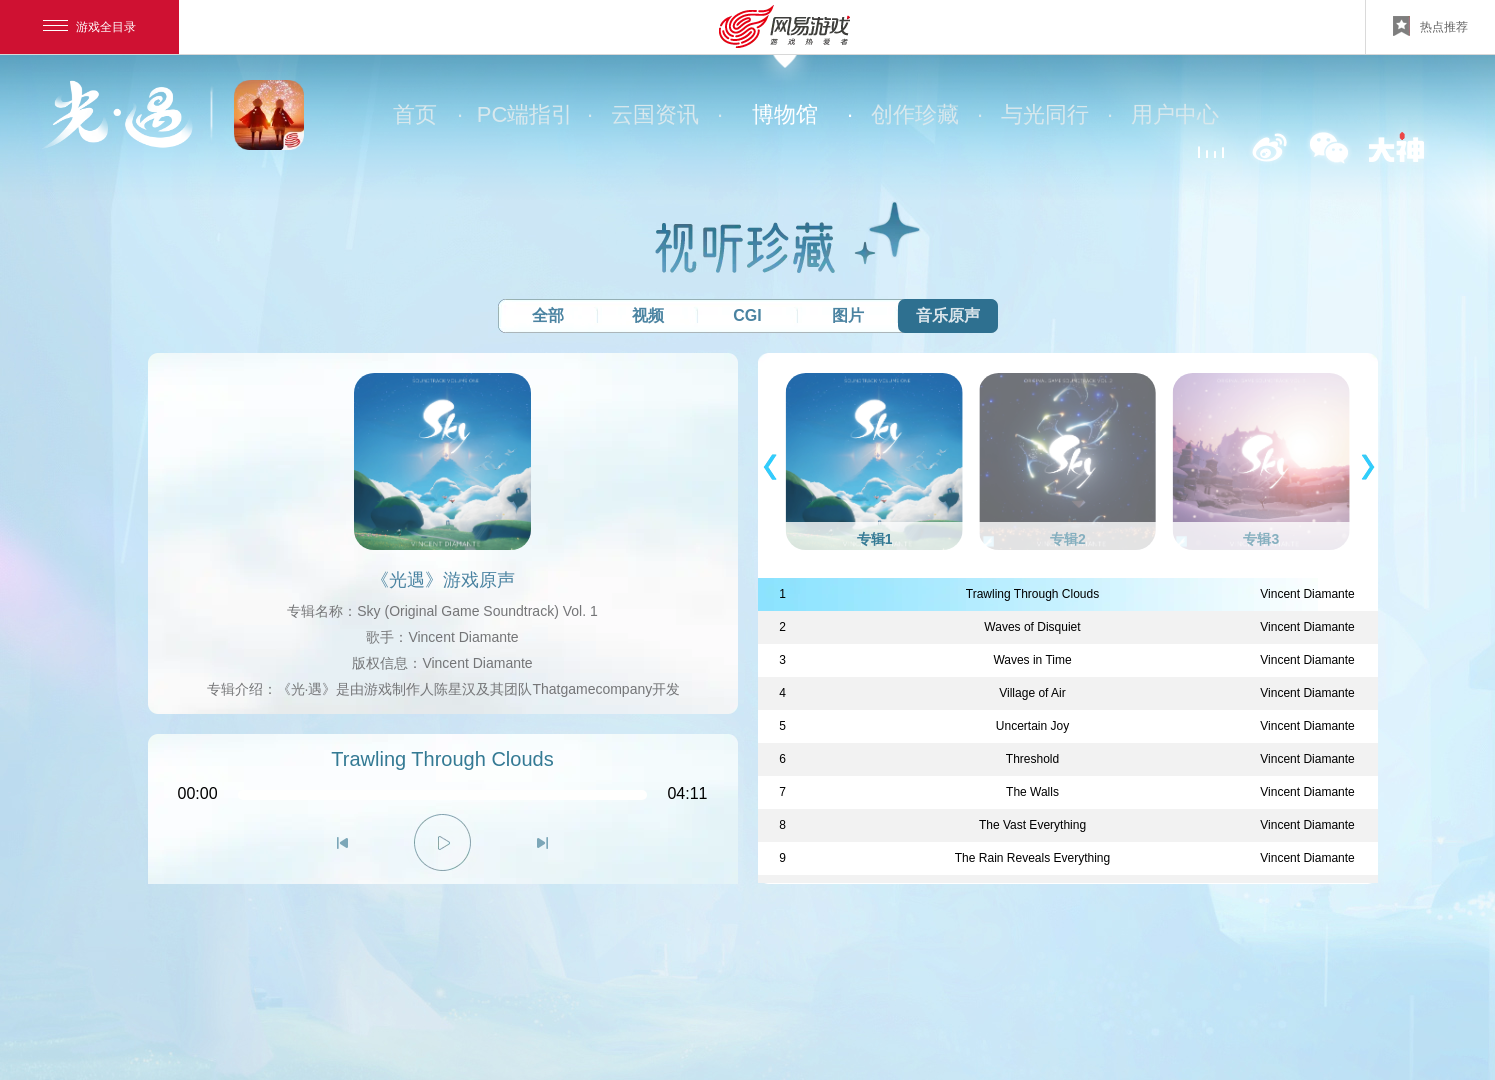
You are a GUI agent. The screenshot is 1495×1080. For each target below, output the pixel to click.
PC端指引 (533, 115)
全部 (548, 315)
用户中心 (1175, 114)
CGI (747, 315)
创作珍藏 (925, 115)
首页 (426, 115)
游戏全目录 (89, 27)
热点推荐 (1430, 26)
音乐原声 (948, 315)
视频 (648, 315)
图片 (848, 315)
